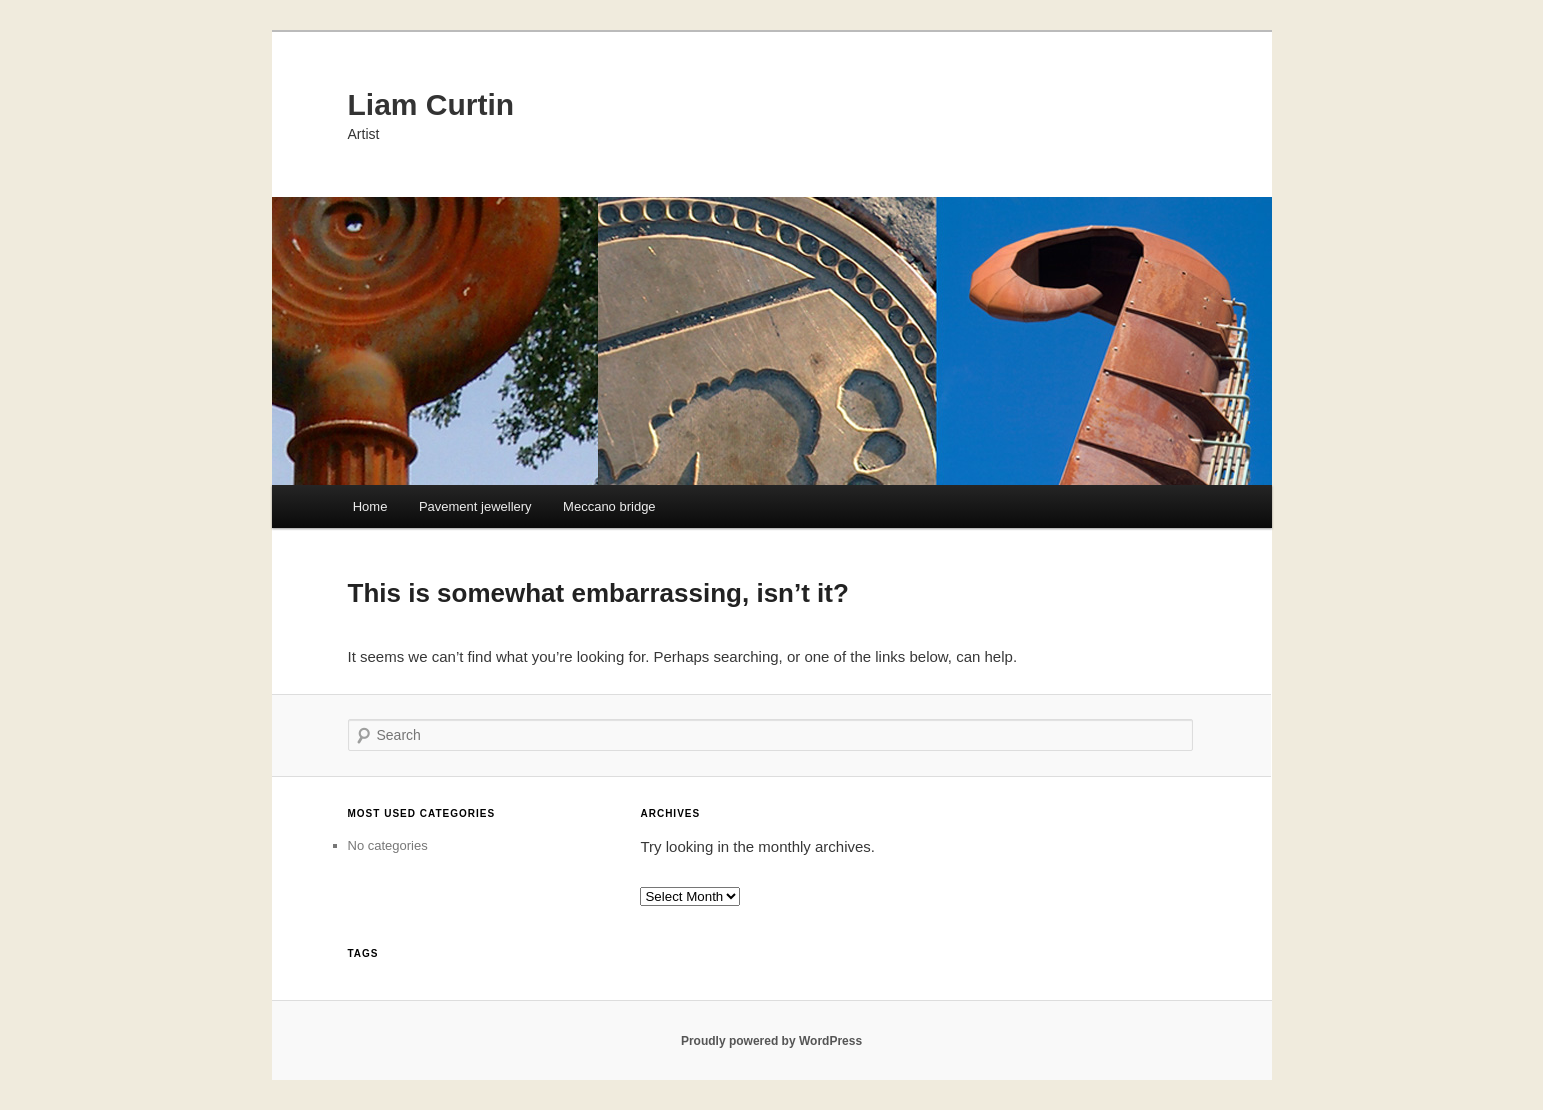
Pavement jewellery (475, 506)
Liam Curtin (431, 104)
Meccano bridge (609, 506)
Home (370, 506)
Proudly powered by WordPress (771, 1041)
